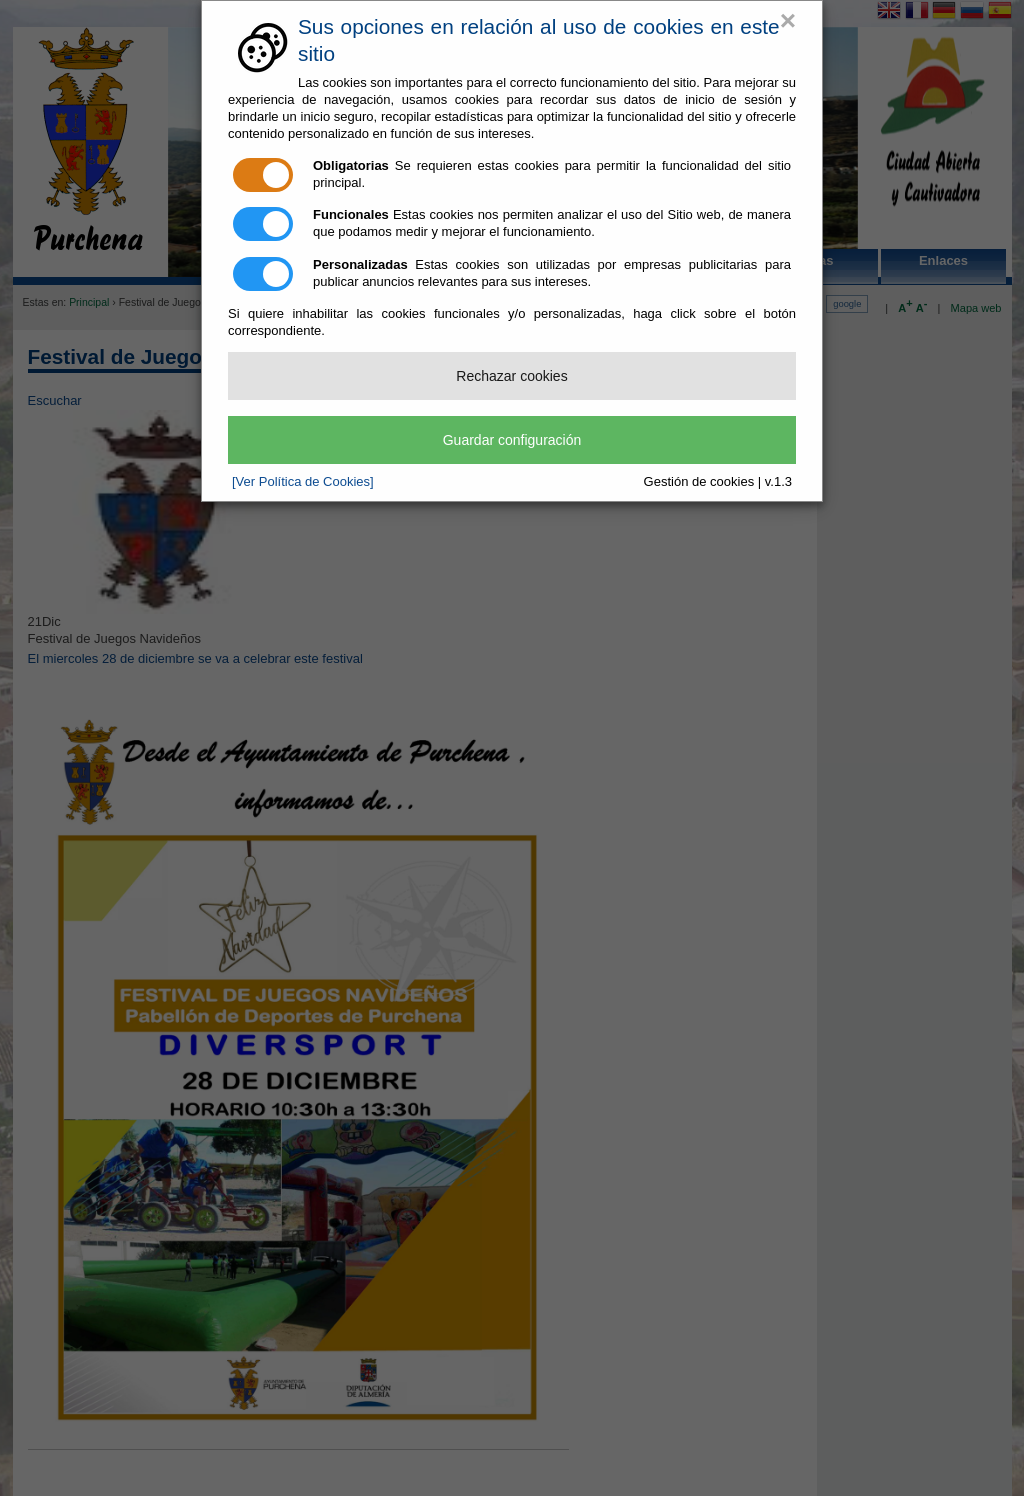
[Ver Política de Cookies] (303, 481)
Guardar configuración (512, 440)
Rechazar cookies (511, 376)
